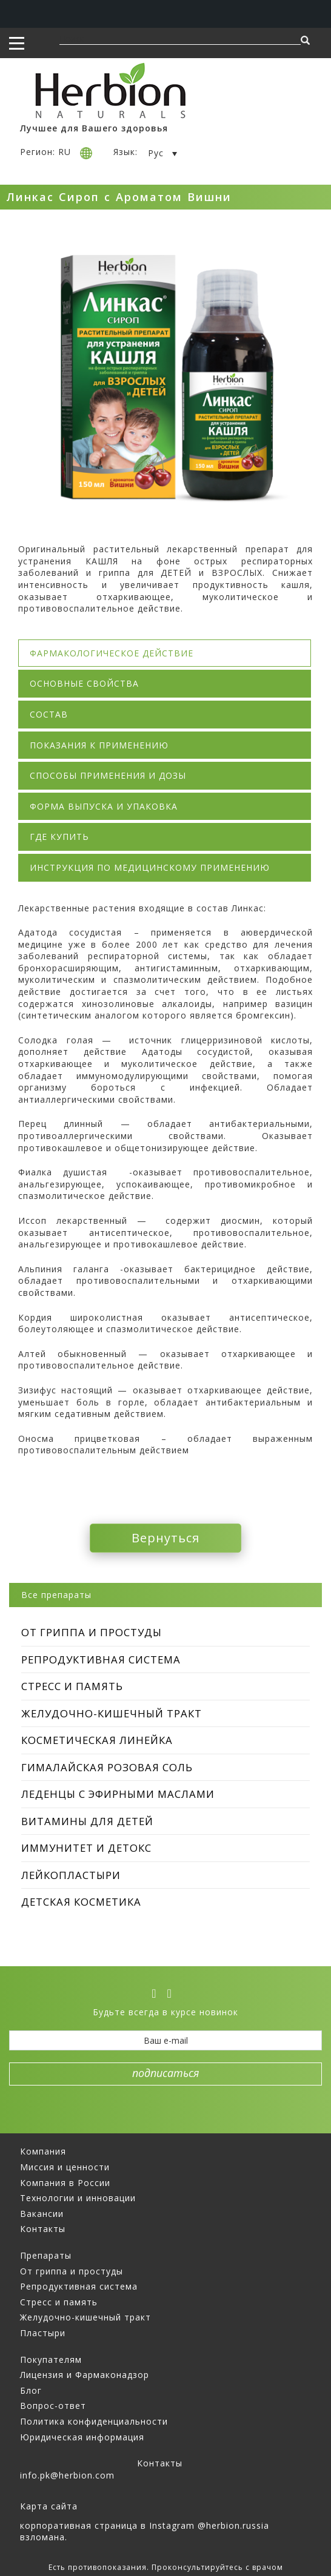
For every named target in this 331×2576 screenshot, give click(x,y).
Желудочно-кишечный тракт (111, 1713)
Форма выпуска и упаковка (104, 806)
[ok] (173, 1993)
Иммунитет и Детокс (86, 1848)
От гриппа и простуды (91, 1632)
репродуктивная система (101, 1659)
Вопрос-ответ (53, 2405)
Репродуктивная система (79, 2286)
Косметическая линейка (97, 1740)
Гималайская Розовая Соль (107, 1767)
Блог (31, 2390)
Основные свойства (84, 683)
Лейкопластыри (71, 1875)
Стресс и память (72, 1686)
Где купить (59, 836)
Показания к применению (99, 745)
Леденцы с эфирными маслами (118, 1794)
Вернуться (165, 1538)
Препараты (46, 2255)
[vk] (158, 1993)
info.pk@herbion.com (67, 2475)
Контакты (42, 2228)
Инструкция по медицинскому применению (150, 867)
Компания (43, 2151)
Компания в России (65, 2182)
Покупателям (51, 2359)
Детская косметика (81, 1902)
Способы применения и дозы (108, 775)
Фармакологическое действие (111, 653)
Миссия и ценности (65, 2167)
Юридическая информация (82, 2437)
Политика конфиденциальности (94, 2421)
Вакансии (42, 2213)
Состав (49, 714)
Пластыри (42, 2333)
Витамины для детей (87, 1821)
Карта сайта (49, 2506)
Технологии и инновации (78, 2198)
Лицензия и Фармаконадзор (84, 2374)
